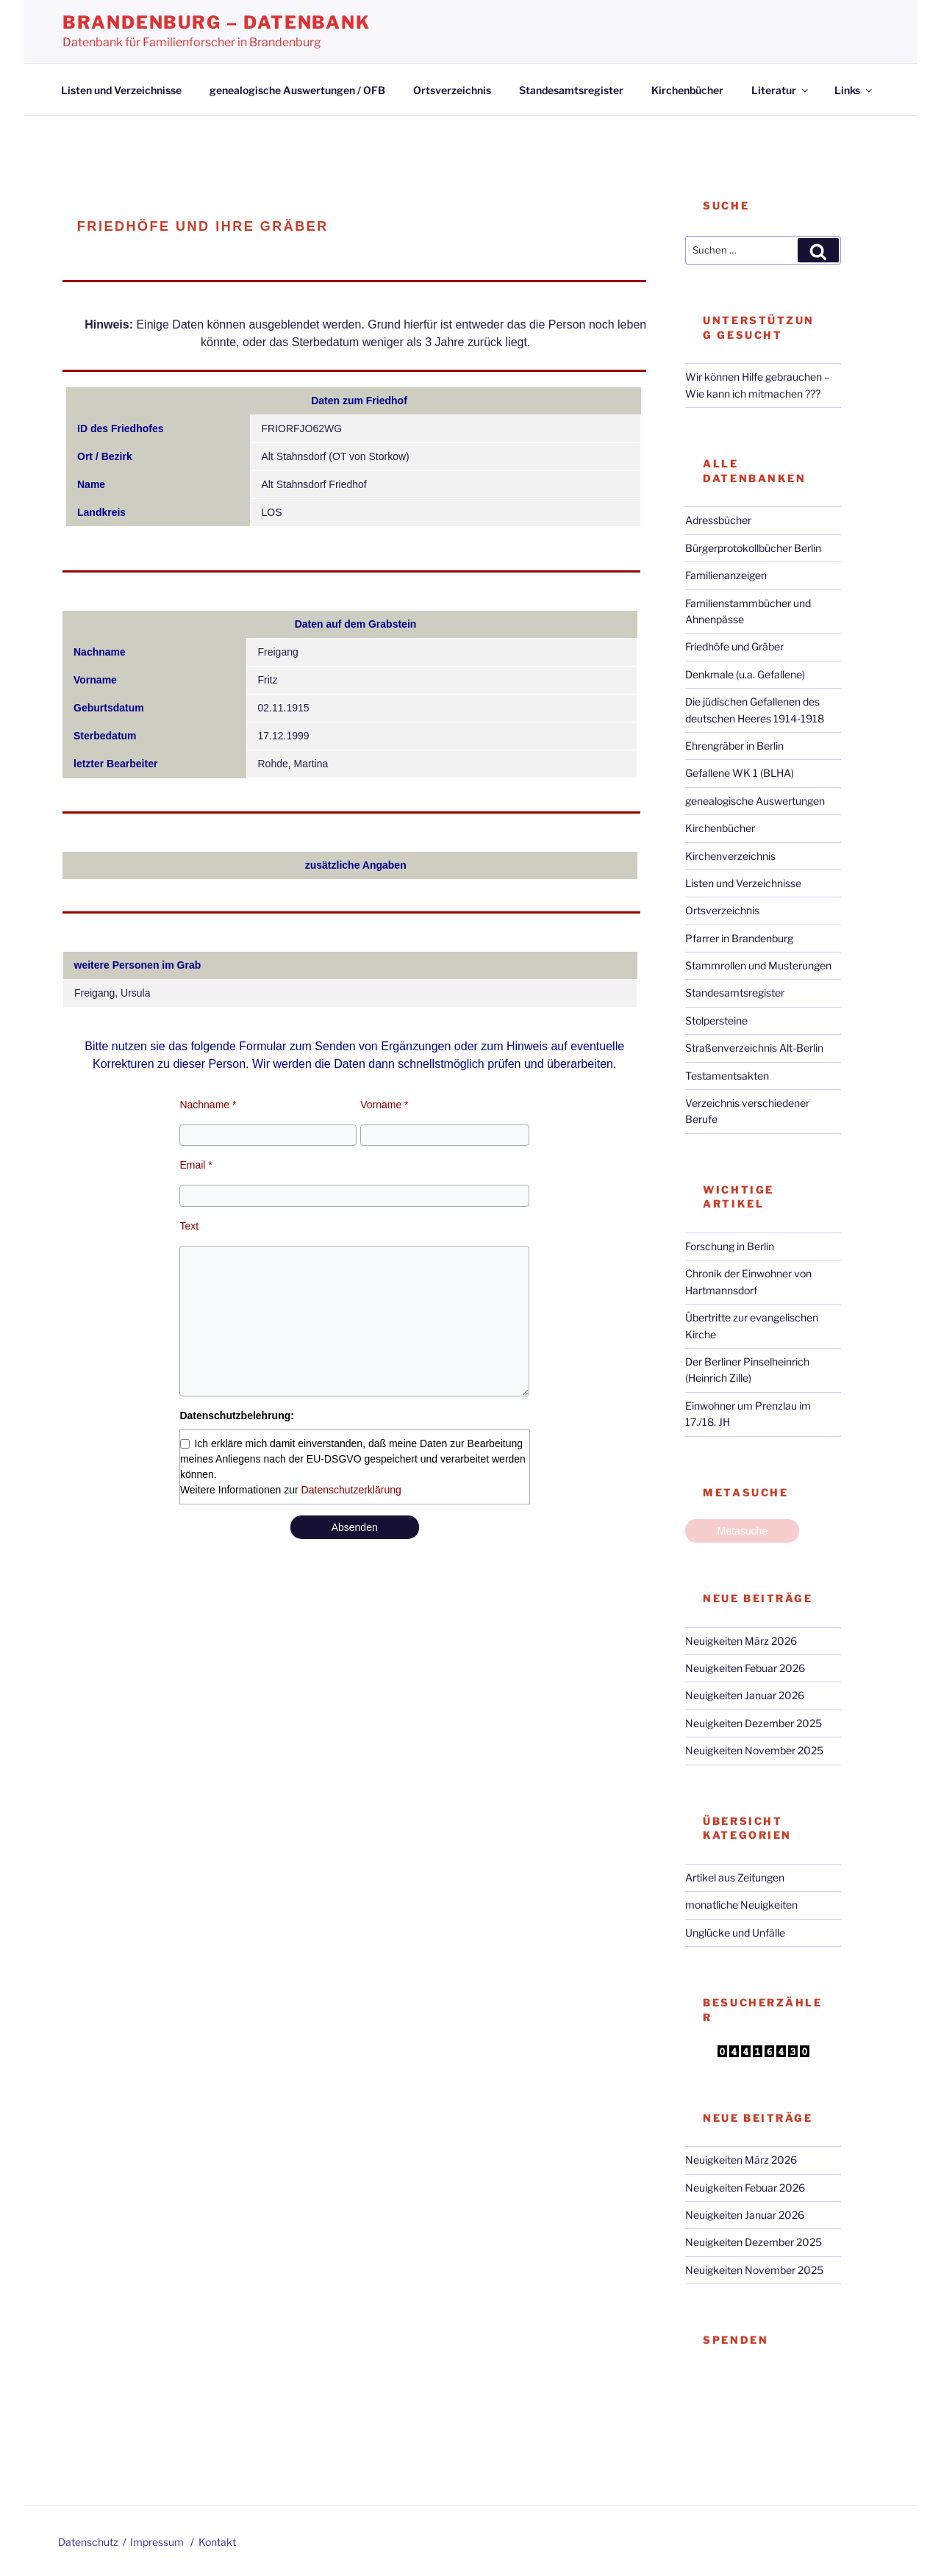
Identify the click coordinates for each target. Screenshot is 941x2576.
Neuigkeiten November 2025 (754, 1750)
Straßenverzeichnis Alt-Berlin (754, 1047)
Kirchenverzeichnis (730, 856)
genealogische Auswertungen (755, 800)
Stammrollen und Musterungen (758, 965)
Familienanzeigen (726, 575)
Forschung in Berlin (729, 1246)
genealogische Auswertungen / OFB (297, 90)
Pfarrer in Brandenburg (739, 938)
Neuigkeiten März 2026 (741, 1641)
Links (854, 90)
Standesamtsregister (571, 90)
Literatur (780, 90)
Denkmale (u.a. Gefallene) (745, 674)
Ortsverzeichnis (452, 90)
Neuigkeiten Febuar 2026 (745, 1668)
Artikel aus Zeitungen (734, 1877)
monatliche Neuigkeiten (741, 1904)
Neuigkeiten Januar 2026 (744, 1695)
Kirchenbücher (687, 90)
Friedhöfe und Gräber (734, 646)
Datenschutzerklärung (351, 1490)
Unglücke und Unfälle (735, 1932)
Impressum (157, 2542)
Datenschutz (88, 2542)
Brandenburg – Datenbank (216, 22)
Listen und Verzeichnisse (121, 90)
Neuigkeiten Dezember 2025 (753, 1723)
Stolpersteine (716, 1020)
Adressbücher (718, 520)
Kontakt (217, 2542)
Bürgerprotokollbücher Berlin (753, 548)
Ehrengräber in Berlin (734, 745)
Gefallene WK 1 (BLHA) (739, 773)
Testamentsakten (727, 1075)
